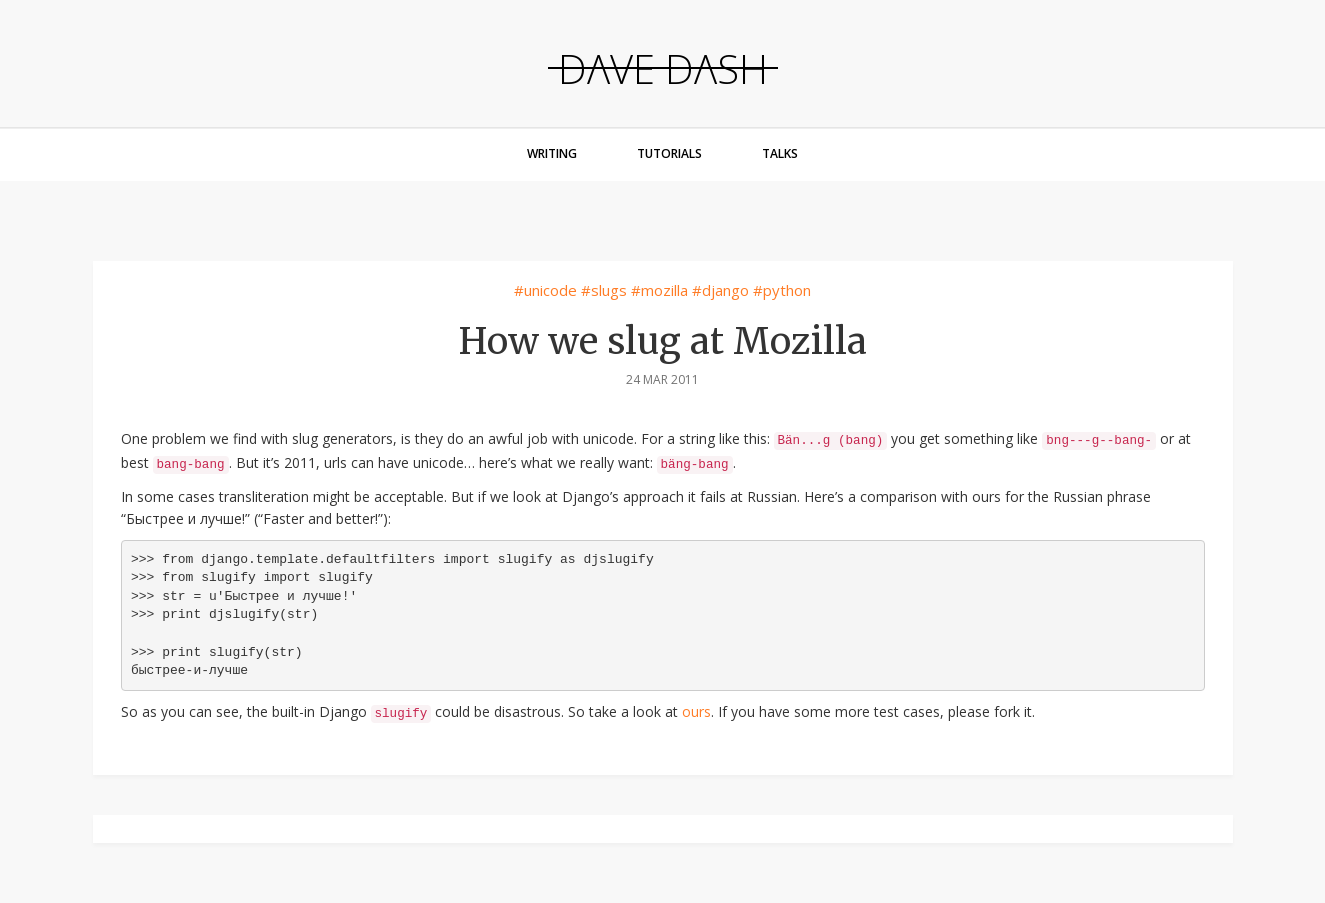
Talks (780, 153)
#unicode (545, 290)
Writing (552, 153)
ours (696, 711)
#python (782, 290)
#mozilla (659, 290)
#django (720, 290)
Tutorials (669, 153)
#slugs (604, 290)
